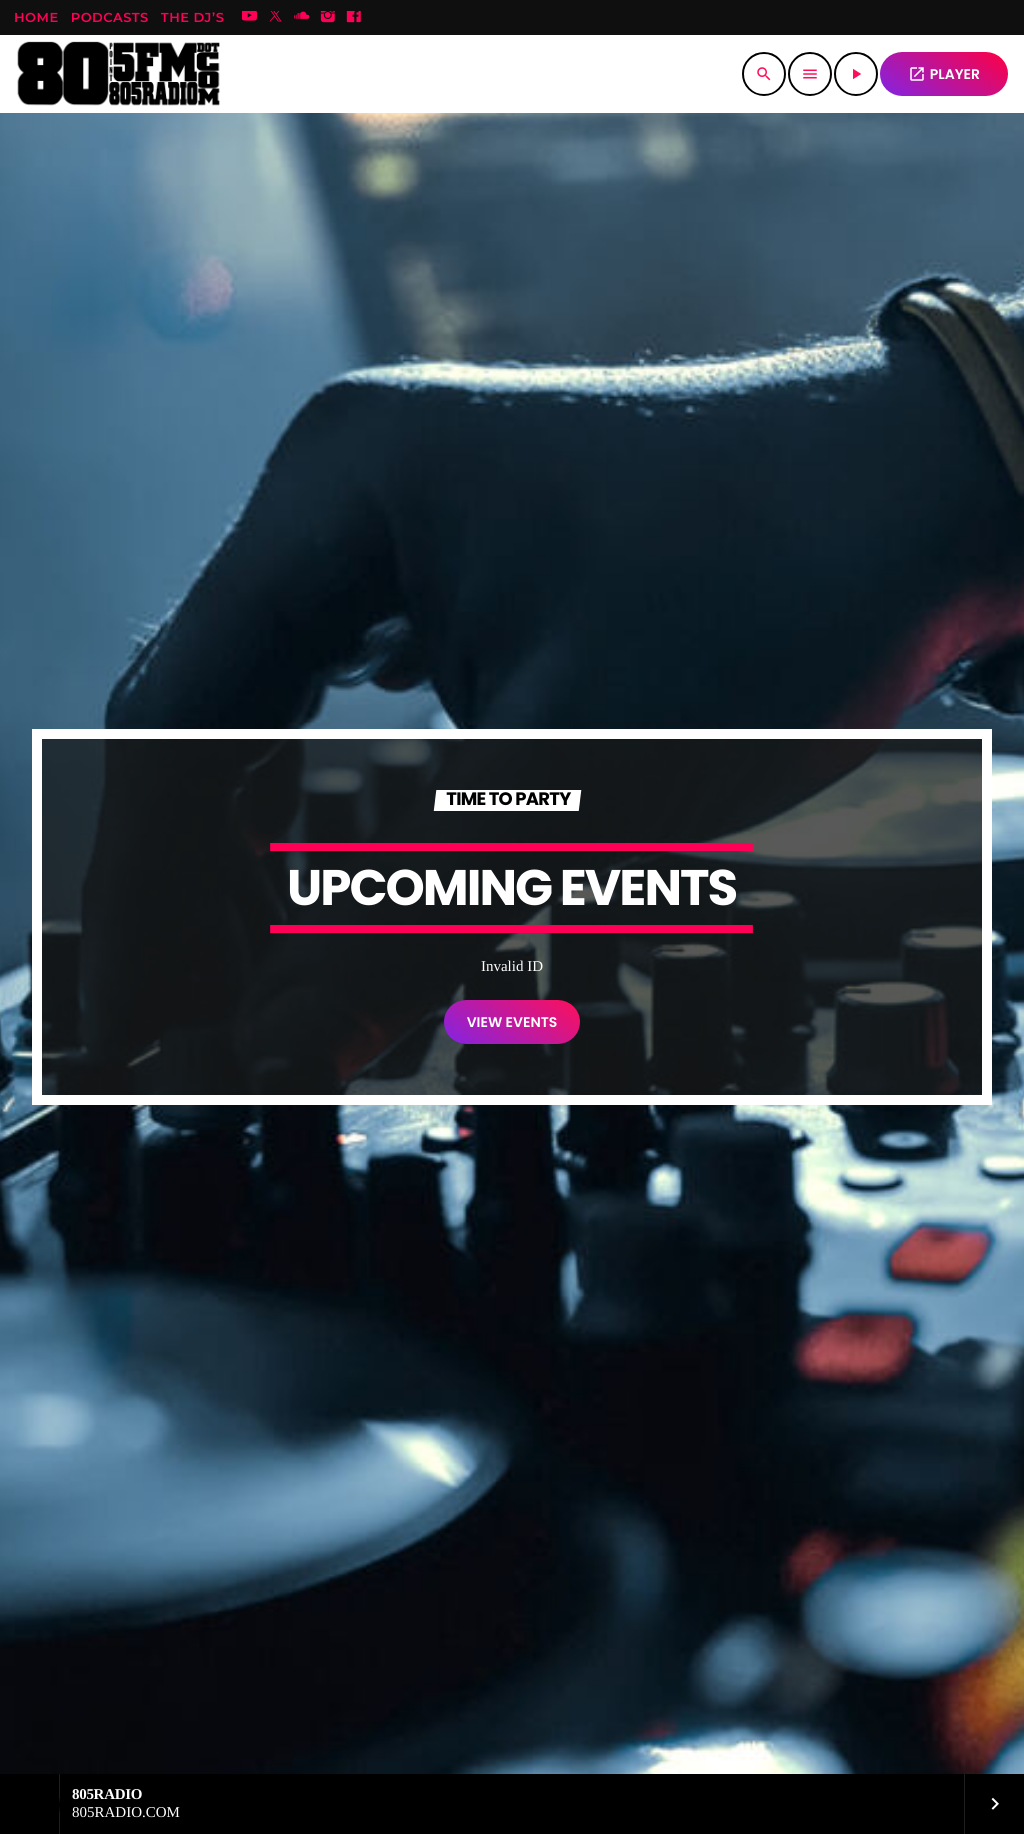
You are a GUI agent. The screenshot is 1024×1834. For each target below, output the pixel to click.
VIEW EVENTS (512, 1022)
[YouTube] (250, 18)
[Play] (856, 74)
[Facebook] (354, 18)
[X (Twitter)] (276, 18)
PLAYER (944, 74)
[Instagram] (328, 18)
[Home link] (118, 74)
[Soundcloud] (302, 18)
